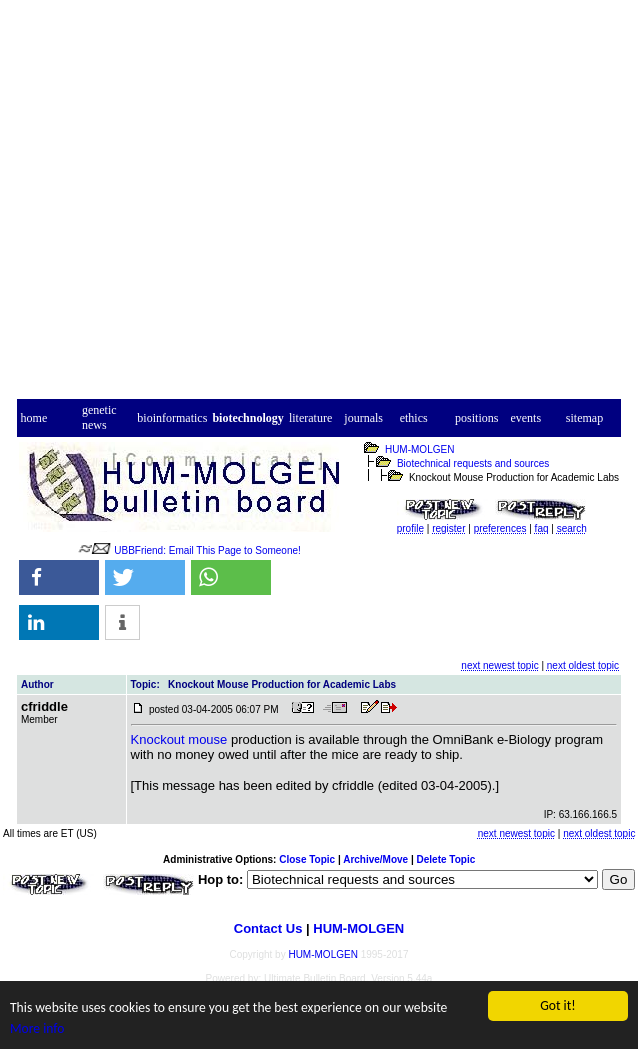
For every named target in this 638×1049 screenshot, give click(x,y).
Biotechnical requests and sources (473, 463)
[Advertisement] (319, 205)
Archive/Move (375, 859)
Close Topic (307, 859)
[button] (59, 577)
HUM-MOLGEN (419, 449)
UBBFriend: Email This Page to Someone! (207, 550)
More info (37, 1028)
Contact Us (268, 928)
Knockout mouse (179, 739)
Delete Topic (446, 859)
